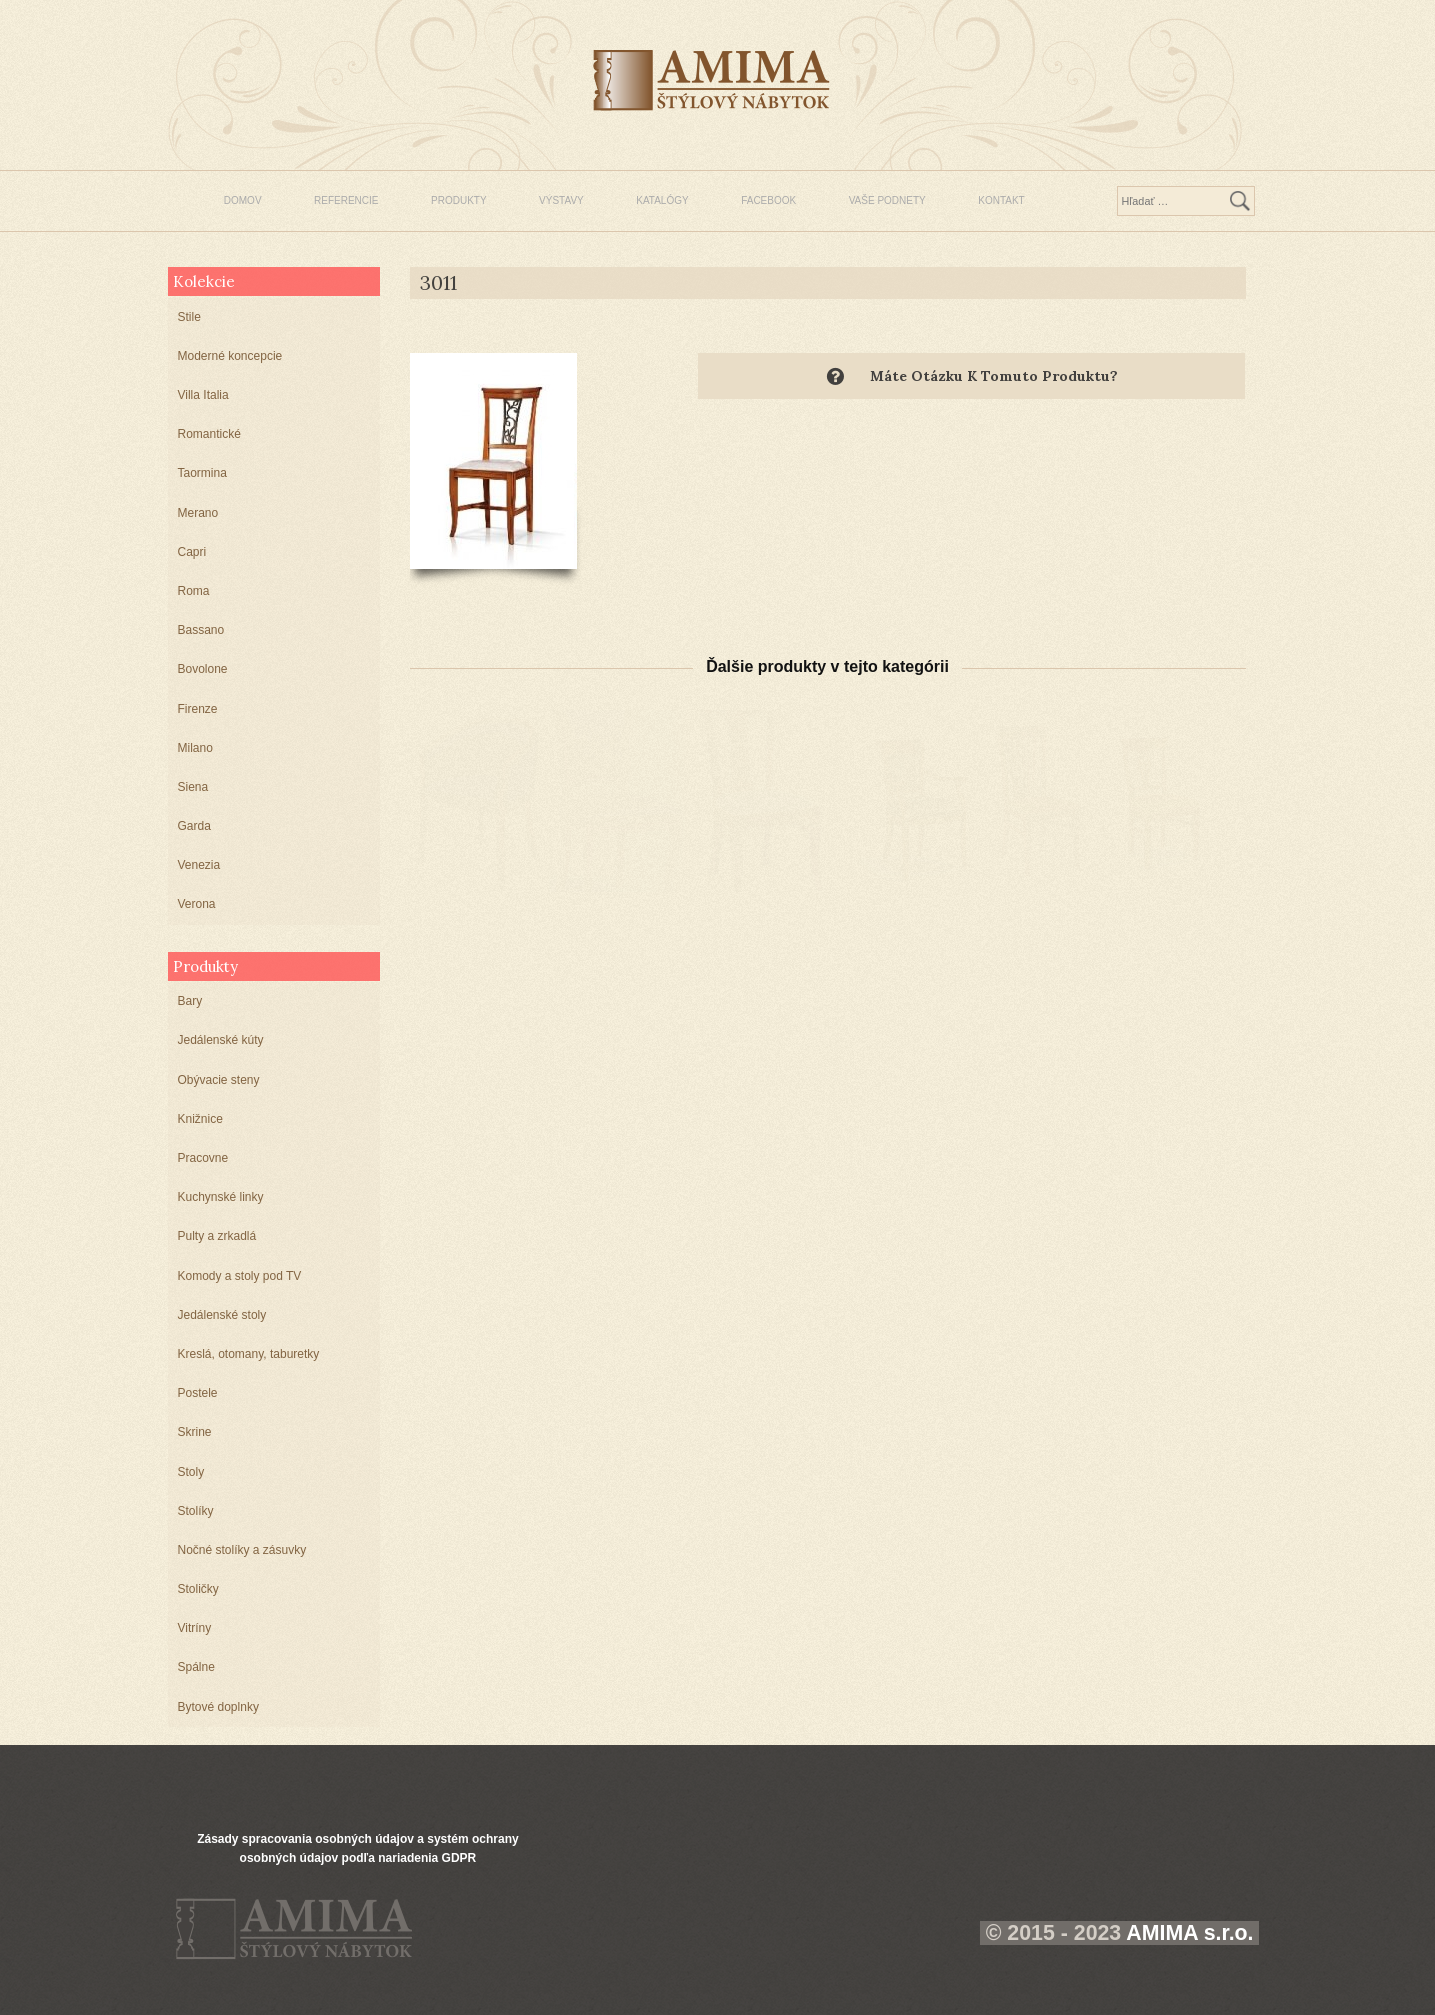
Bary (190, 1001)
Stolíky (196, 1511)
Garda (194, 826)
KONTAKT (1001, 200)
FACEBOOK (768, 200)
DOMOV (243, 200)
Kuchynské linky (221, 1197)
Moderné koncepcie (230, 356)
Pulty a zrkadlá (217, 1236)
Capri (192, 552)
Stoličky (198, 1589)
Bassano (201, 630)
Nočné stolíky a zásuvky (242, 1550)
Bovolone (203, 669)
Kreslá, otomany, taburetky (249, 1354)
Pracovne (203, 1158)
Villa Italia (203, 395)
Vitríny (195, 1628)
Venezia (199, 865)
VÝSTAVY (561, 200)
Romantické (209, 434)
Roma (194, 591)
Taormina (202, 473)
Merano (198, 513)
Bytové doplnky (218, 1707)
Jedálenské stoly (222, 1315)
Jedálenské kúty (221, 1040)
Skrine (195, 1432)
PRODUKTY (459, 200)
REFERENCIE (346, 200)
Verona (197, 904)
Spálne (196, 1667)
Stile (189, 317)
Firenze (198, 709)
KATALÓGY (662, 200)
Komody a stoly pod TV (240, 1276)
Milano (195, 748)
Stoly (191, 1472)
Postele (198, 1393)
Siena (193, 787)
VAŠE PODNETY (887, 200)
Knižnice (200, 1119)
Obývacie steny (219, 1080)
